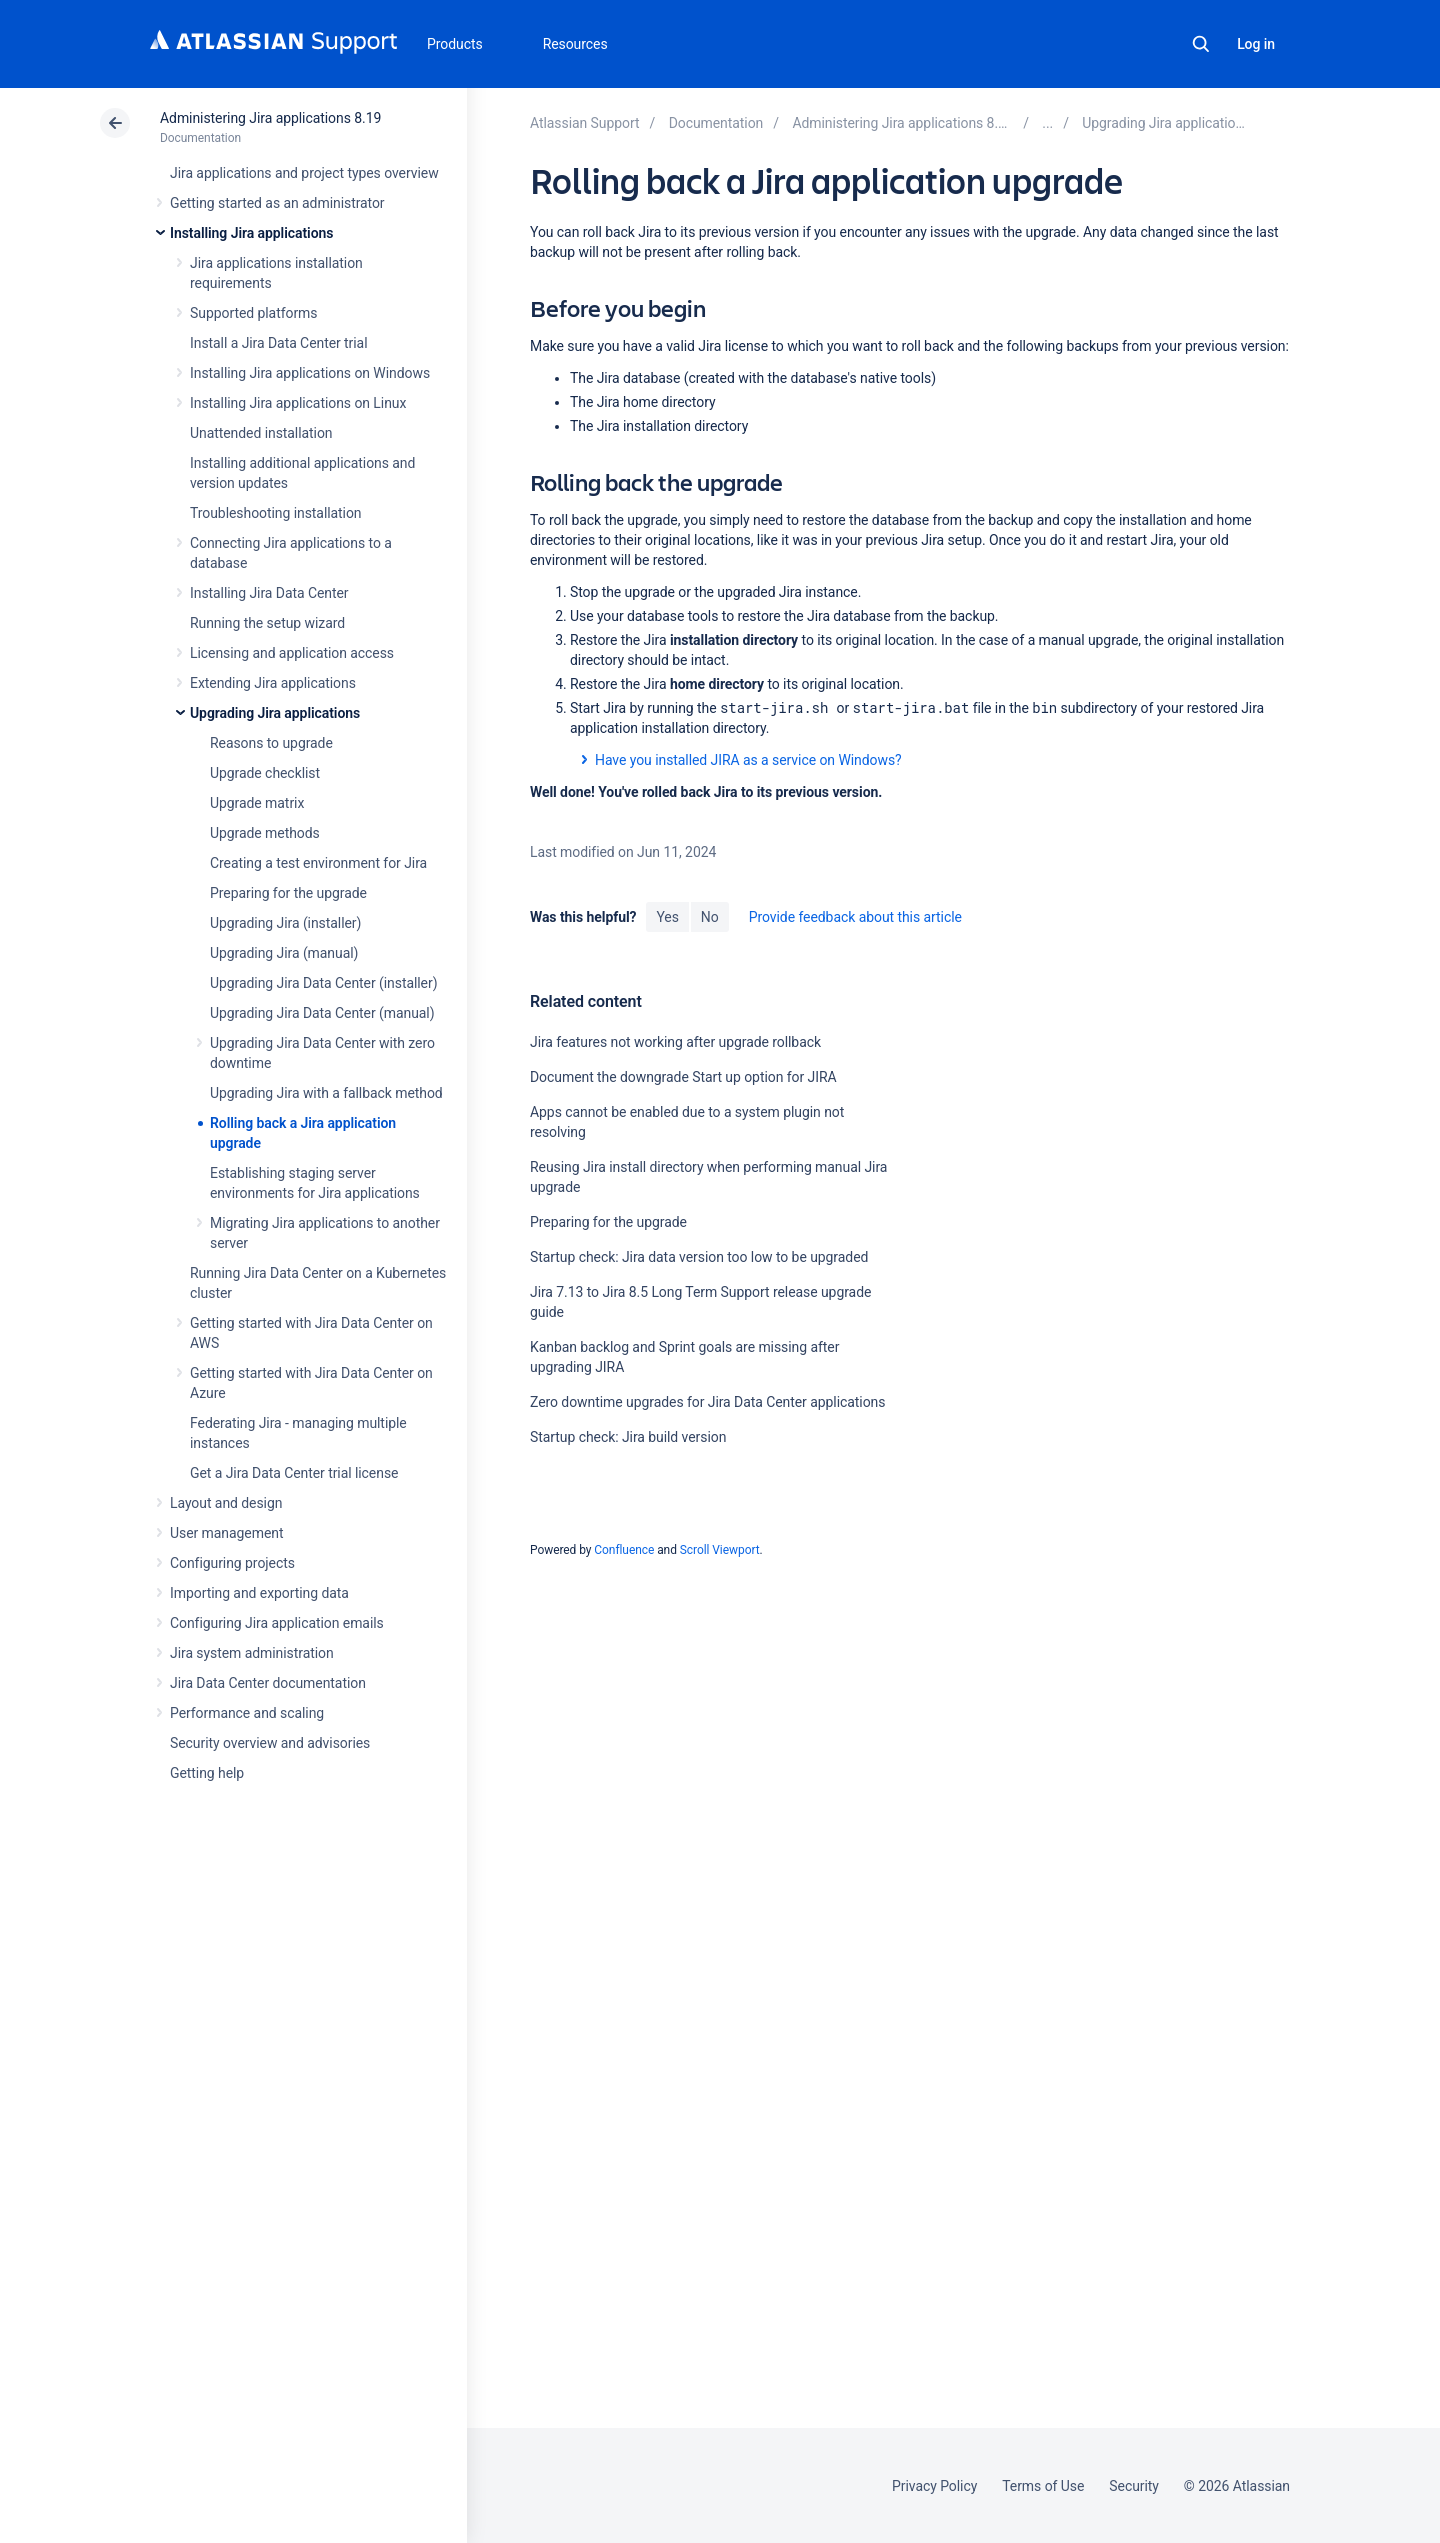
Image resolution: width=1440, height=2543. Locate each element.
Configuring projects (232, 1563)
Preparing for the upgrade (288, 893)
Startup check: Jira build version (628, 1437)
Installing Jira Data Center (269, 593)
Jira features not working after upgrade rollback (675, 1042)
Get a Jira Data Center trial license (294, 1473)
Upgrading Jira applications (275, 713)
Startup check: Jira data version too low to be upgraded (699, 1257)
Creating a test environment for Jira (318, 863)
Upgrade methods (265, 833)
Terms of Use (1043, 2486)
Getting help (207, 1773)
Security (1134, 2486)
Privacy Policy (934, 2486)
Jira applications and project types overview (304, 173)
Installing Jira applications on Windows (310, 373)
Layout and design (226, 1503)
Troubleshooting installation (276, 513)
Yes (667, 917)
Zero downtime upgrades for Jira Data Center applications (707, 1402)
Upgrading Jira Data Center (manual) (322, 1013)
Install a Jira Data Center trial (278, 343)
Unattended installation (261, 433)
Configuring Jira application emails (277, 1623)
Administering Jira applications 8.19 (270, 118)
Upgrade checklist (265, 773)
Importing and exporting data (259, 1593)
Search (1201, 44)
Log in (1256, 44)
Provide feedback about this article (855, 917)
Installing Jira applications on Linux (298, 403)
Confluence (624, 1550)
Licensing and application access (292, 653)
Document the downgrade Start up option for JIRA (683, 1077)
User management (226, 1533)
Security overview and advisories (270, 1743)
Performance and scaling (247, 1713)
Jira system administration (252, 1653)
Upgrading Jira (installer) (285, 923)
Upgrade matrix (257, 803)
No (710, 917)
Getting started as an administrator (277, 203)
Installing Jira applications (251, 233)
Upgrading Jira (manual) (284, 953)
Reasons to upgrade (271, 743)
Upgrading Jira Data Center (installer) (323, 983)
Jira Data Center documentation (268, 1683)
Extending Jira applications (273, 683)
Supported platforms (253, 313)
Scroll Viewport (720, 1550)
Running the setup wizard (267, 623)
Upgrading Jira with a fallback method (326, 1093)
